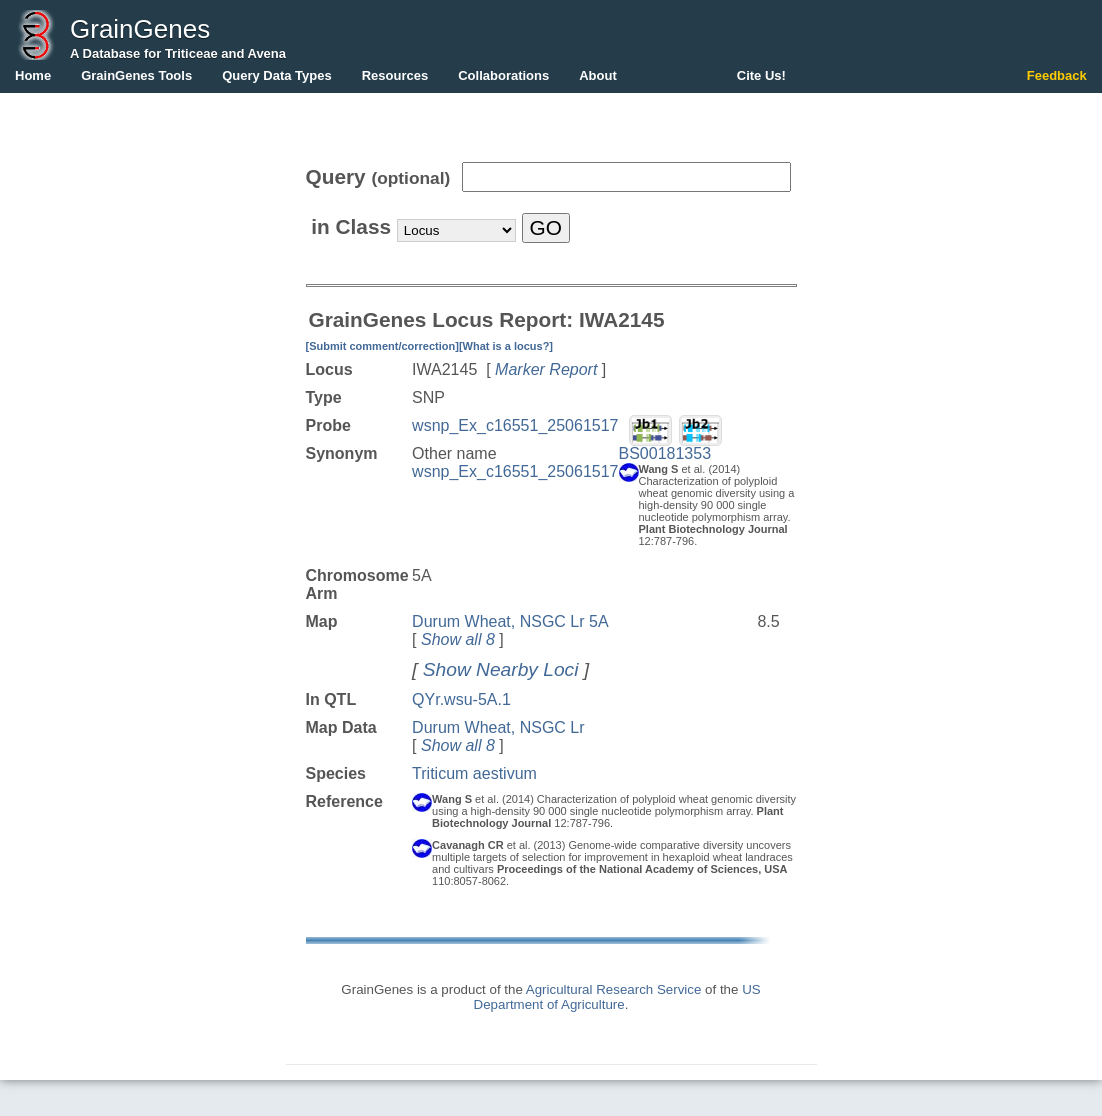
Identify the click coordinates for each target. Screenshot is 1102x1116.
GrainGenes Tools (136, 75)
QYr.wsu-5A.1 (461, 699)
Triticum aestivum (474, 773)
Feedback (1057, 75)
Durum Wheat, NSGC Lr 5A (510, 621)
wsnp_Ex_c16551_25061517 (515, 425)
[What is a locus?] (506, 346)
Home (33, 75)
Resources (395, 75)
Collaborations (503, 75)
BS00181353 (665, 453)
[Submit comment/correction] (382, 346)
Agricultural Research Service (614, 989)
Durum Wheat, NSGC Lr (498, 727)
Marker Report (546, 369)
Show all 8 (458, 639)
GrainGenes (140, 29)
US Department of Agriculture (617, 997)
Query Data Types (277, 75)
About (598, 75)
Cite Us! (761, 75)
